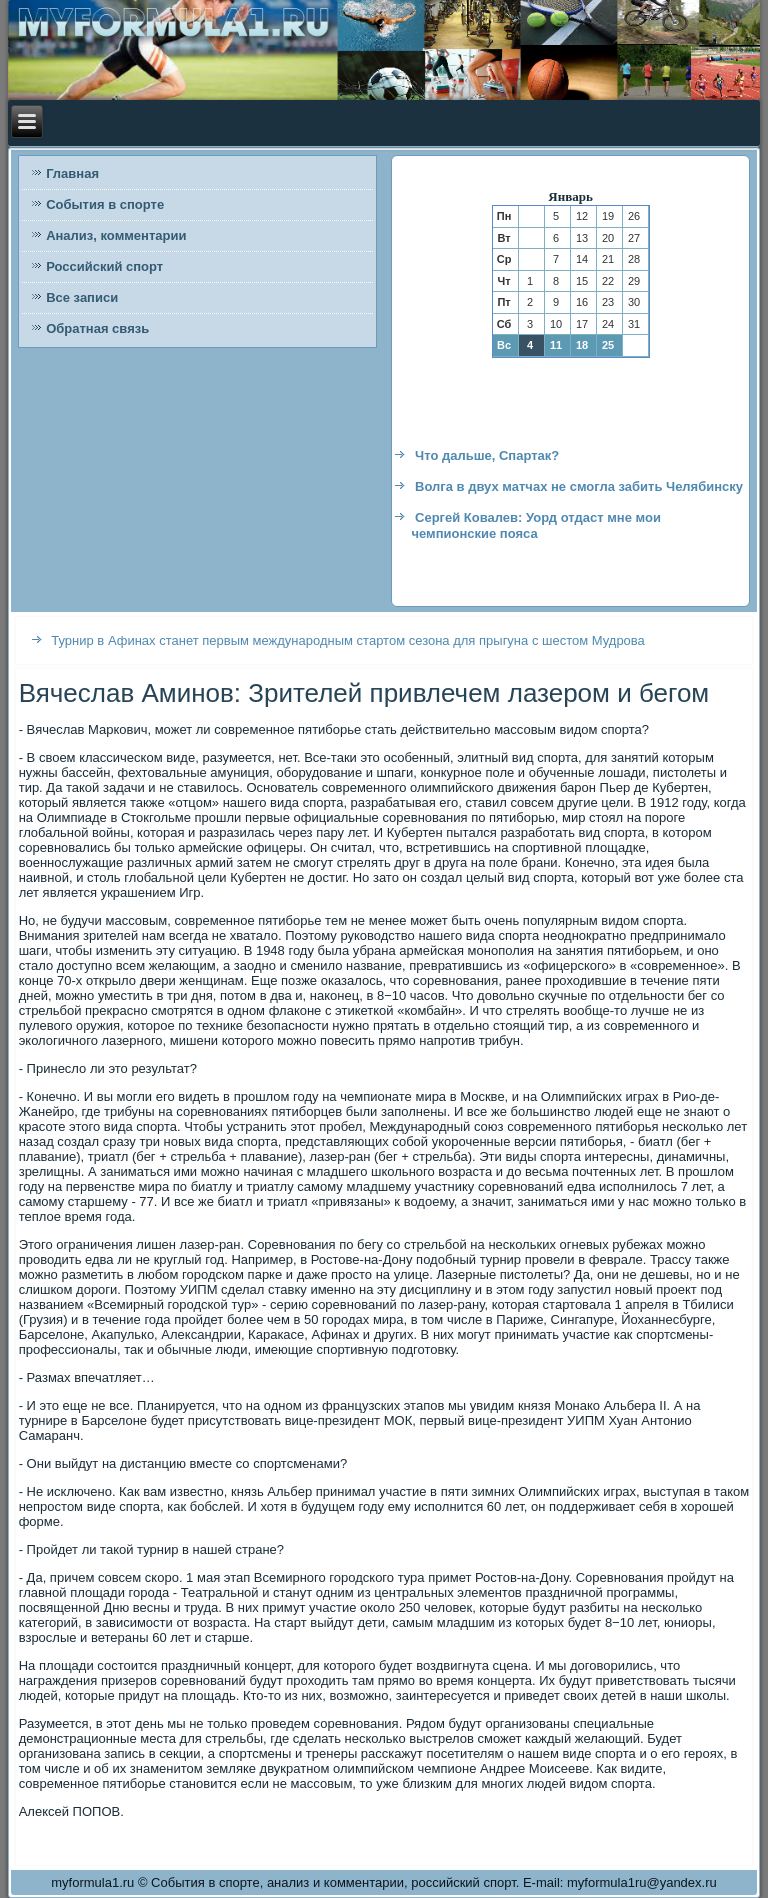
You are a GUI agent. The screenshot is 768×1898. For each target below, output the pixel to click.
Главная (72, 173)
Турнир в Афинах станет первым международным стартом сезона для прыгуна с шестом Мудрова (348, 640)
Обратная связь (97, 328)
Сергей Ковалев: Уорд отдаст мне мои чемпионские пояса (536, 525)
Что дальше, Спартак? (487, 455)
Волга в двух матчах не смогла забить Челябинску (579, 486)
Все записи (82, 297)
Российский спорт (104, 266)
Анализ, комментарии (116, 235)
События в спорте (105, 204)
